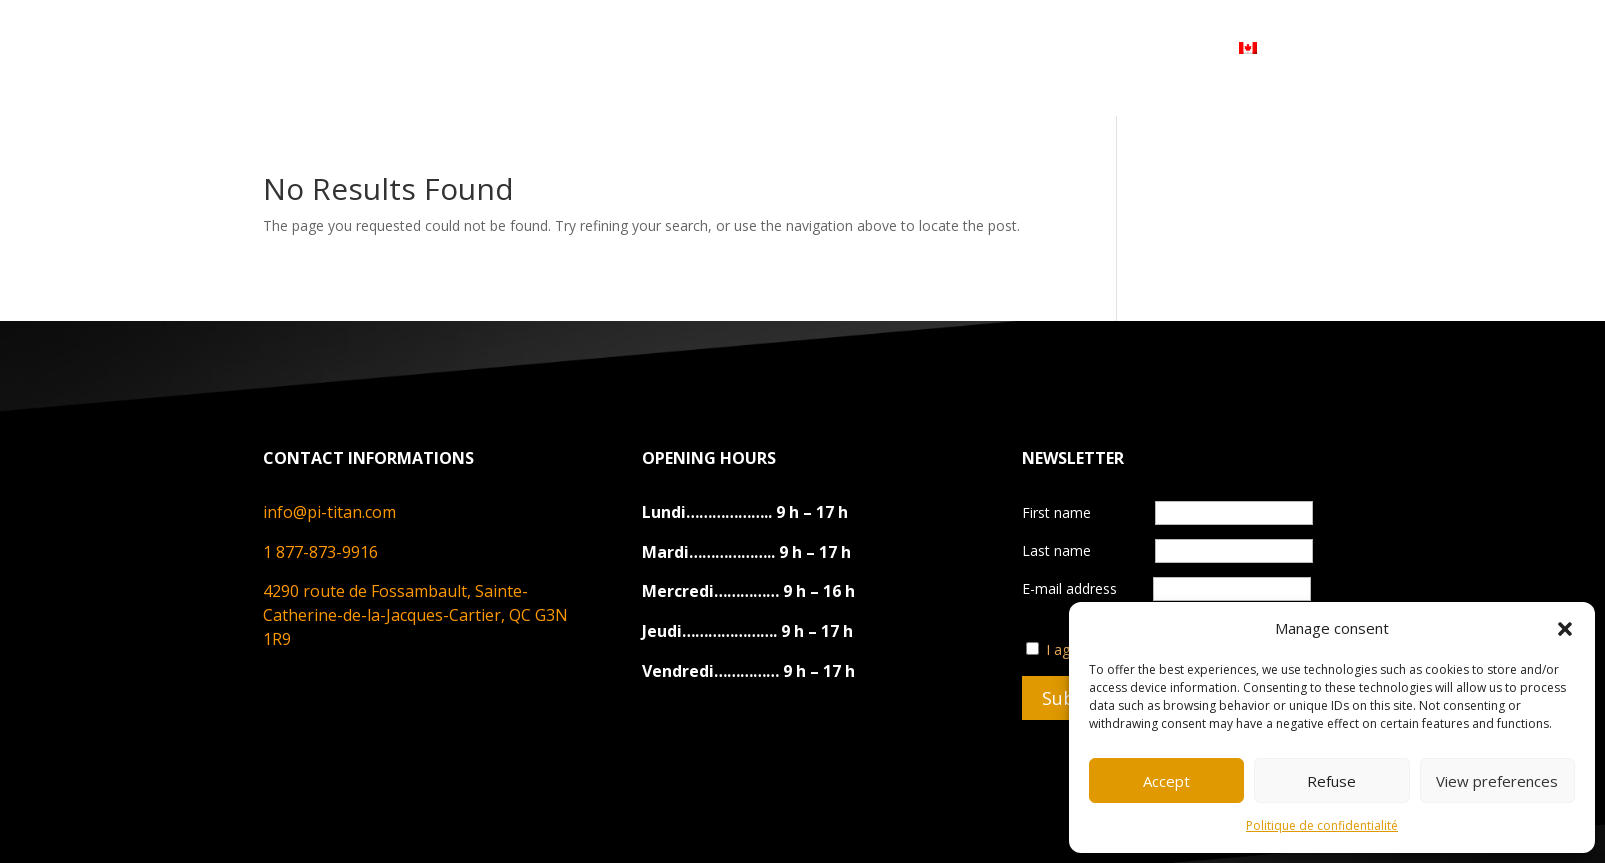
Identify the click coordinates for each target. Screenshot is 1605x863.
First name (1058, 512)
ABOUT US (516, 47)
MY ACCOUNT (1128, 47)
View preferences (1497, 781)
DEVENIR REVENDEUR (945, 47)
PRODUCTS (639, 47)
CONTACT (779, 47)
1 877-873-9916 (320, 552)
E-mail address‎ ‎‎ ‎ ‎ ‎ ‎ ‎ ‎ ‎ (1166, 588)
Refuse (1331, 781)
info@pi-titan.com (329, 512)
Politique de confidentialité (1322, 825)
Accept (1166, 781)
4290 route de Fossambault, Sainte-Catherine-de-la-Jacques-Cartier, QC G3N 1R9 (415, 615)
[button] (1565, 629)
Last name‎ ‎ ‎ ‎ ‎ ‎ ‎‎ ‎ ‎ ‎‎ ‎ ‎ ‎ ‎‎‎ (1082, 550)
